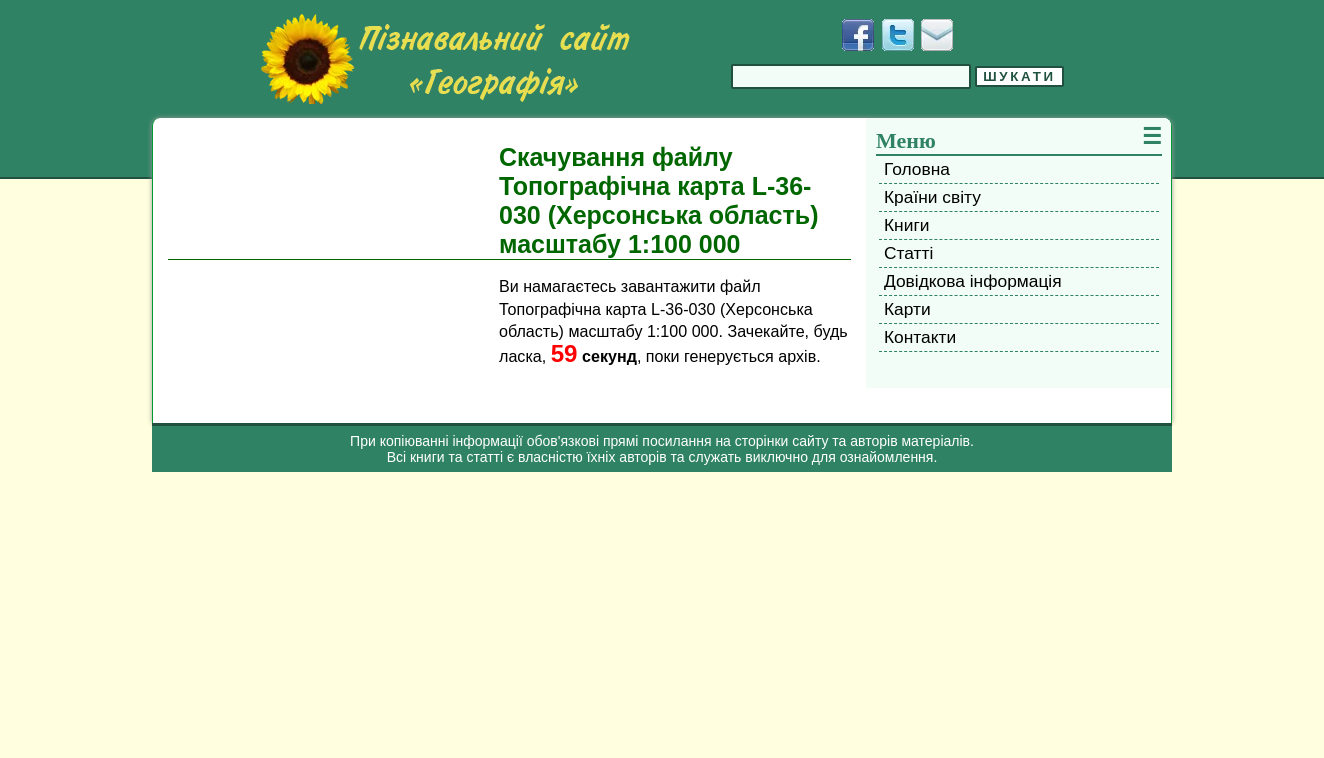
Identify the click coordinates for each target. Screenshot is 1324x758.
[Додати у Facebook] (858, 35)
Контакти (920, 337)
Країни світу (932, 197)
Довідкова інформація (973, 281)
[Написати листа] (937, 35)
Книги (906, 225)
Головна (917, 169)
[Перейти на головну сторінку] (445, 59)
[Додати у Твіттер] (898, 35)
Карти (907, 309)
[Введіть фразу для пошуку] (851, 76)
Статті (908, 253)
